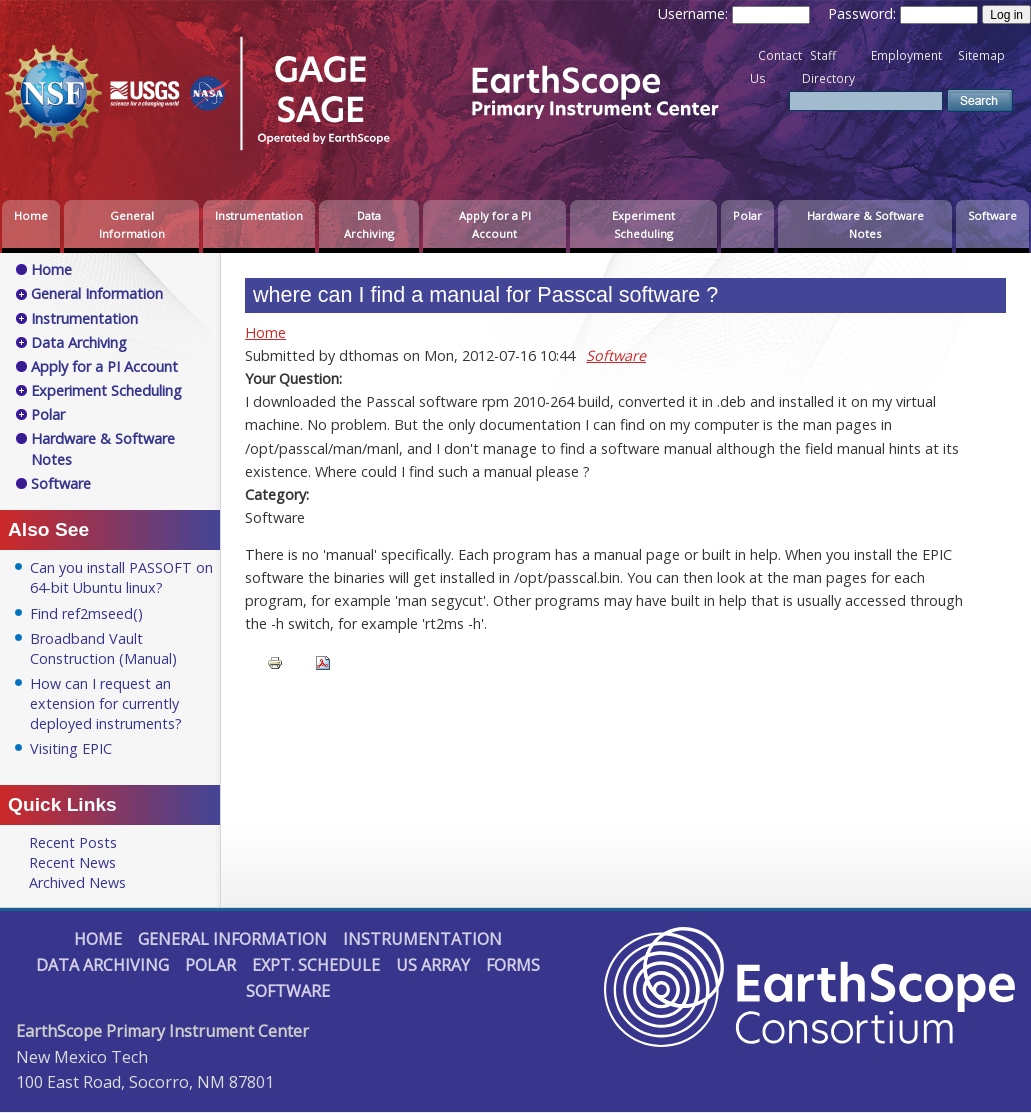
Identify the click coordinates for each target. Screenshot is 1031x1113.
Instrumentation (259, 215)
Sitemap (981, 55)
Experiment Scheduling (643, 224)
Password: (864, 13)
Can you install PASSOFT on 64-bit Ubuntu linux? (121, 577)
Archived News (77, 882)
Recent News (72, 862)
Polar (747, 215)
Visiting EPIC (71, 748)
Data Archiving (369, 224)
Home (31, 215)
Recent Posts (73, 842)
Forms (513, 965)
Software (992, 215)
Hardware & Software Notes (865, 224)
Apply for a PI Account (495, 224)
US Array (433, 965)
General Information (132, 224)
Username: (695, 13)
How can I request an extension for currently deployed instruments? (106, 703)
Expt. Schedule (316, 965)
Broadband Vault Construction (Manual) (103, 648)
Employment (906, 55)
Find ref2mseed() (86, 613)
